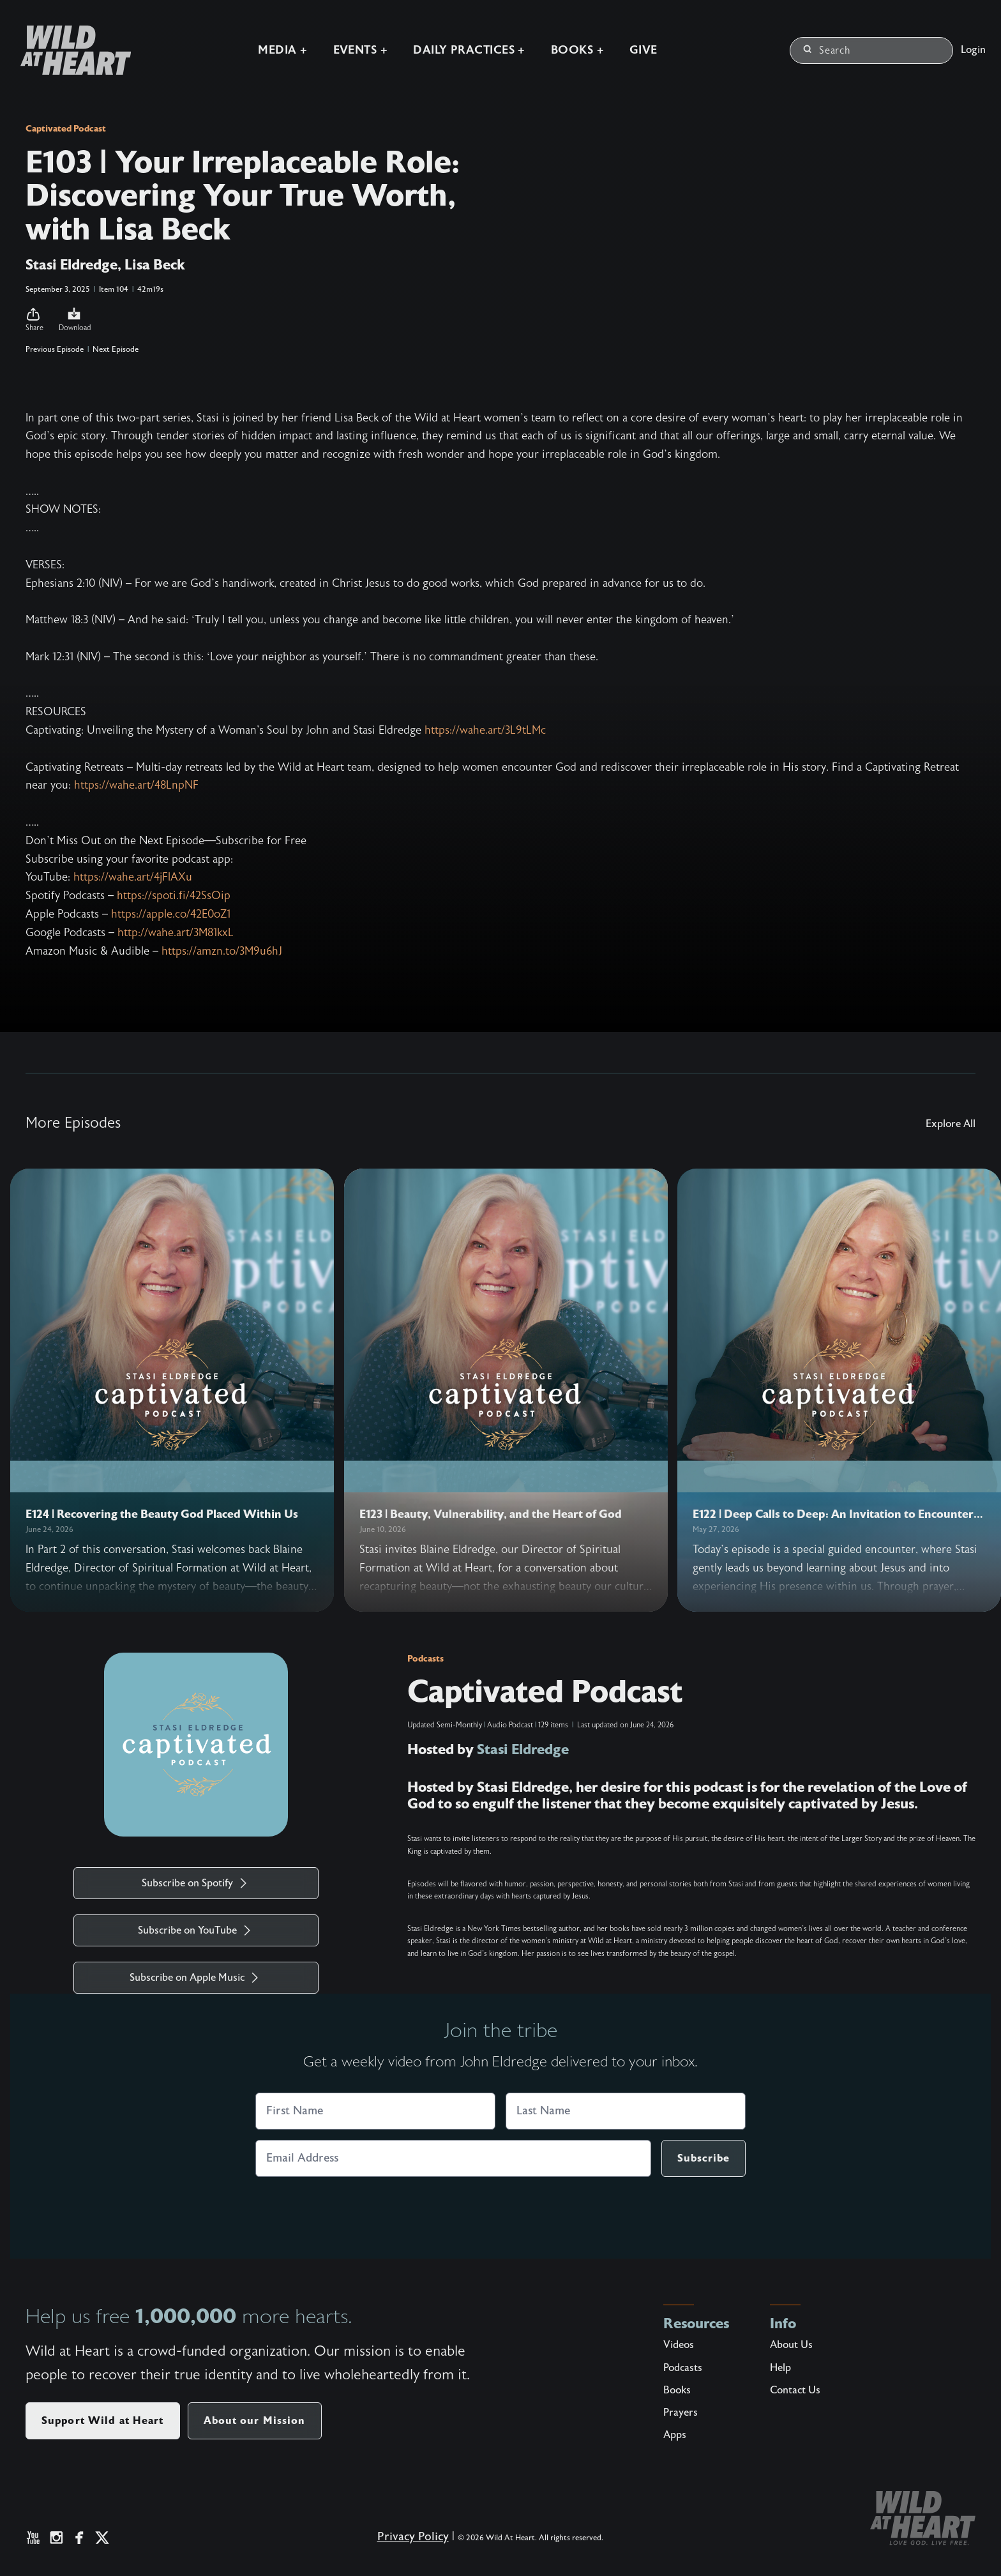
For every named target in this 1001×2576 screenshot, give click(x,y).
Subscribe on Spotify (196, 1883)
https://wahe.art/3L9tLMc (485, 730)
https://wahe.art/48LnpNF (136, 785)
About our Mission (255, 2420)
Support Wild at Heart (102, 2420)
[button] (34, 320)
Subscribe (703, 2158)
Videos (678, 2345)
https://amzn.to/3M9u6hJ (222, 951)
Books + (577, 50)
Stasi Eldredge (523, 1749)
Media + (282, 50)
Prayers (680, 2412)
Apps (674, 2435)
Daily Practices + (469, 50)
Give (643, 50)
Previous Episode (55, 349)
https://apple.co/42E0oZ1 (170, 914)
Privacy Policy (413, 2536)
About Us (791, 2345)
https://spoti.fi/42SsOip (173, 895)
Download (75, 319)
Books (677, 2390)
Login (973, 50)
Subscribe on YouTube (196, 1930)
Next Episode (116, 349)
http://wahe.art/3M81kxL (175, 932)
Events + (360, 50)
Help (780, 2368)
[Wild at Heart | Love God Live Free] (70, 50)
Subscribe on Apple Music (196, 1977)
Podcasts (425, 1658)
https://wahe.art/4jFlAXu (132, 877)
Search (827, 50)
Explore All (950, 1124)
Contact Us (795, 2390)
